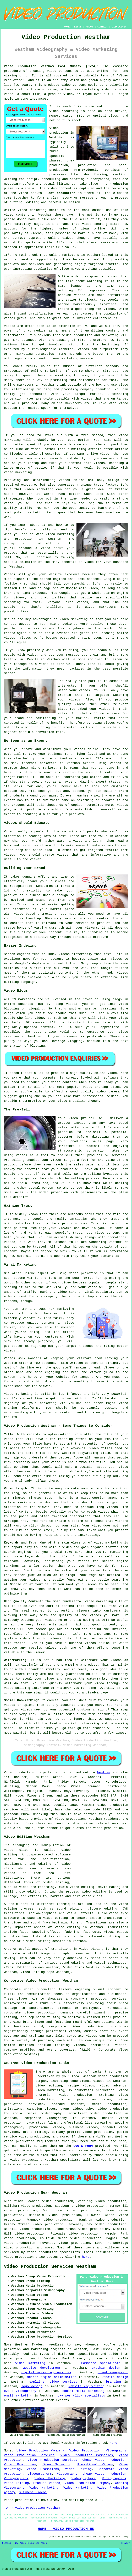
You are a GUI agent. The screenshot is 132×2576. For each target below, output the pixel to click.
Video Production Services (29, 2455)
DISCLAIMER (119, 26)
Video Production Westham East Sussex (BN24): (51, 66)
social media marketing (83, 2391)
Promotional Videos (95, 2464)
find (18, 2201)
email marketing (18, 2395)
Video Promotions (43, 2469)
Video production (19, 1772)
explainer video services (53, 2381)
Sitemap (6, 2543)
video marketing (30, 2363)
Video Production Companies (86, 2455)
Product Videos (46, 2483)
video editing (49, 2085)
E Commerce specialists (97, 2363)
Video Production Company (40, 2450)
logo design (31, 2386)
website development (42, 2368)
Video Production (85, 2450)
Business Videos (33, 2492)
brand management (113, 2372)
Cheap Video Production (104, 2460)
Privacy (125, 2543)
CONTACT (102, 26)
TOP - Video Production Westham (32, 2508)
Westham (103, 1772)
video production (108, 1828)
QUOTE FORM (83, 2146)
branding (113, 2381)
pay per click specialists (81, 2395)
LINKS (77, 26)
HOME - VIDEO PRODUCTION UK (66, 2529)
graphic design (106, 2368)
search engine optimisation (51, 2377)
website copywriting (86, 2386)
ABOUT (89, 26)
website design (115, 2377)
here (85, 2257)
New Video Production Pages (31, 2543)
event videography (20, 2391)
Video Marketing (57, 2464)
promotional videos (46, 2127)
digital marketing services (46, 2372)
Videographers (40, 2474)
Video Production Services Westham (50, 2266)
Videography (116, 2450)
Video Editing (78, 2469)
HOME (67, 26)
